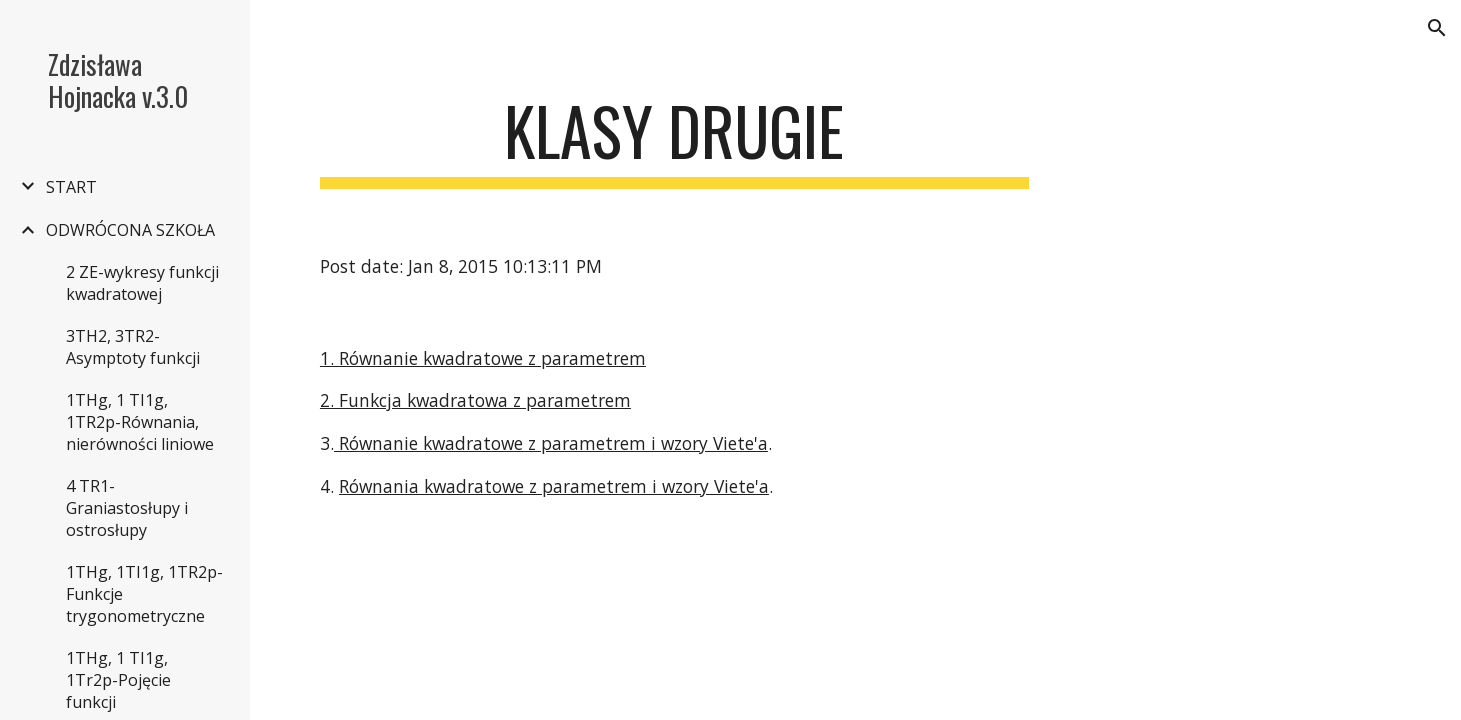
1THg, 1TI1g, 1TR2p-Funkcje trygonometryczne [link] (144, 594)
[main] (674, 140)
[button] (1437, 28)
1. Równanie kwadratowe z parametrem (483, 358)
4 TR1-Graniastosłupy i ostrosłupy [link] (127, 508)
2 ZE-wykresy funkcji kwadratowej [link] (142, 283)
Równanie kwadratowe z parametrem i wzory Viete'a (551, 443)
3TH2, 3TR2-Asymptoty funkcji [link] (133, 347)
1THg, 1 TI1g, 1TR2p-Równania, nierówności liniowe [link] (140, 422)
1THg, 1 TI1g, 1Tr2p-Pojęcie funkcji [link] (118, 680)
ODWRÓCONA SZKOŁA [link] (130, 230)
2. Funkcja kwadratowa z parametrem (475, 400)
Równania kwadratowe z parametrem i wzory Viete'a (554, 486)
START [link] (71, 187)
